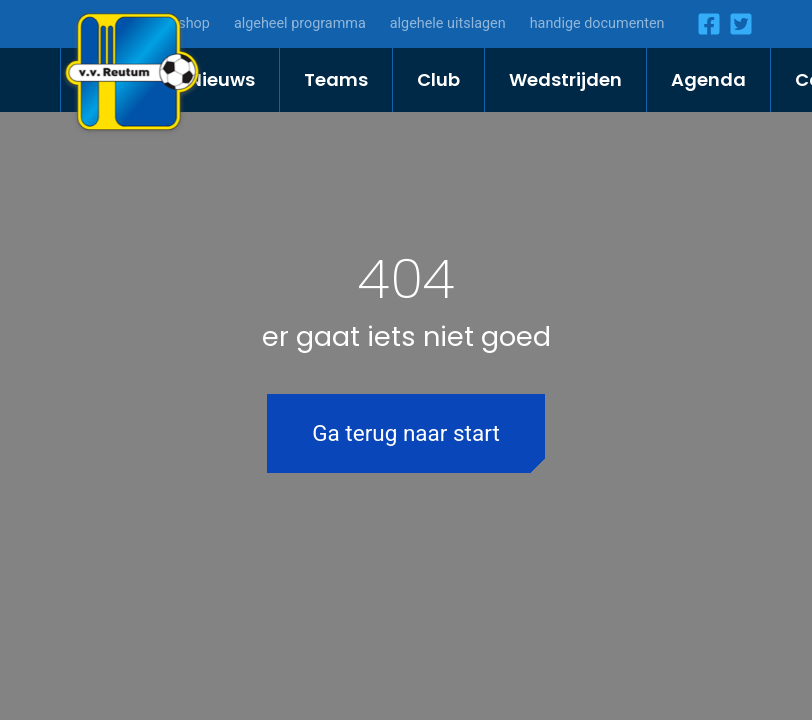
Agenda (708, 79)
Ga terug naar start (406, 433)
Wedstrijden (565, 79)
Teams (336, 79)
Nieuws (222, 79)
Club (438, 79)
